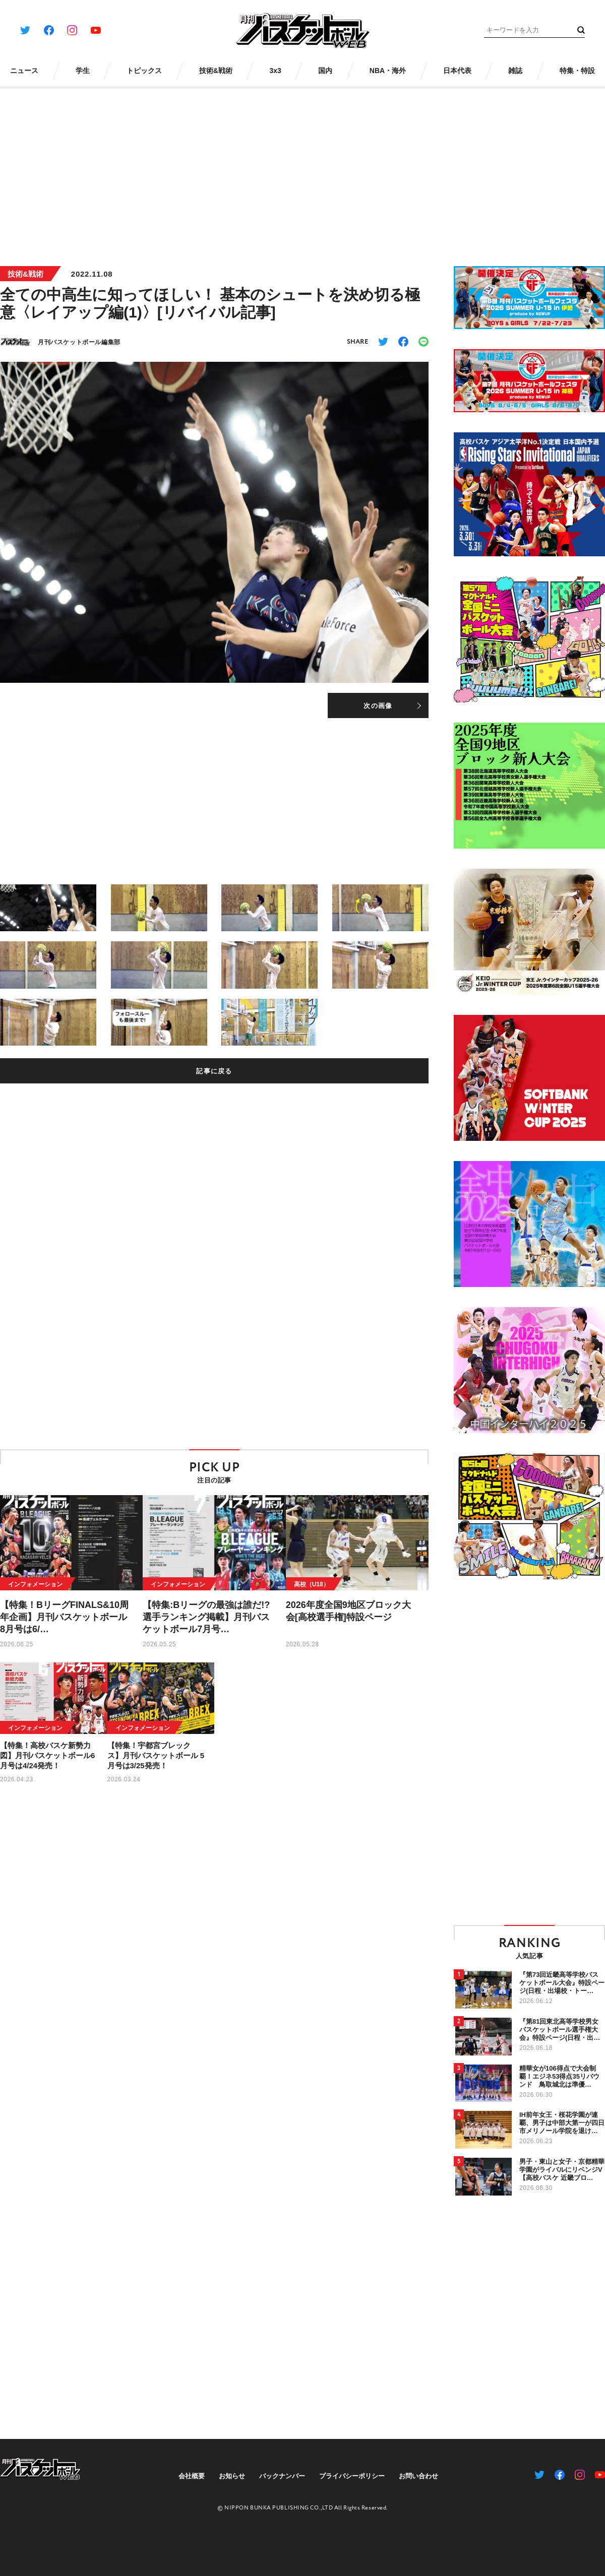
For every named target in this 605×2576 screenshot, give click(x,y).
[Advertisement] (302, 170)
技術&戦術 (25, 274)
